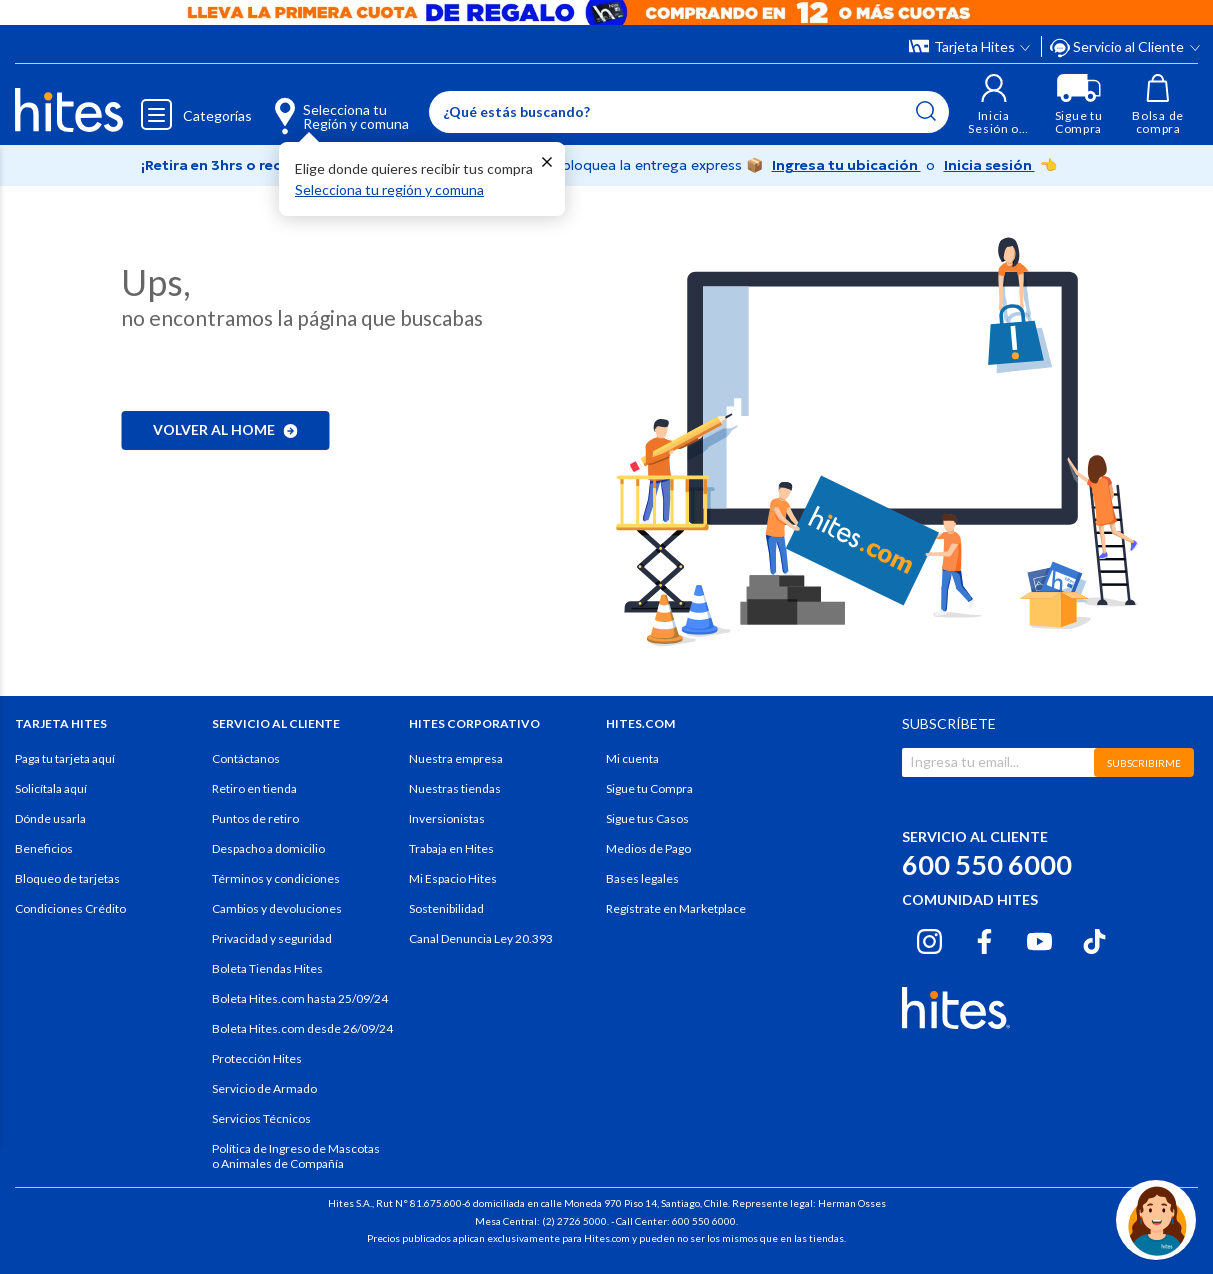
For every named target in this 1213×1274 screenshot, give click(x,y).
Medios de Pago (648, 848)
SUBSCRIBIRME (1144, 763)
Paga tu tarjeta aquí (65, 758)
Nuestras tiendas (455, 788)
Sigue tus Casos (647, 818)
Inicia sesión (989, 165)
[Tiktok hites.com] (1094, 938)
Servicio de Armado (264, 1088)
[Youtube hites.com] (1039, 938)
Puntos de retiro (255, 818)
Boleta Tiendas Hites (267, 968)
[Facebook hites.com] (984, 938)
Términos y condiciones (276, 878)
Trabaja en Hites (451, 848)
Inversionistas (447, 818)
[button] (994, 104)
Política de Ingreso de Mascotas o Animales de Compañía (296, 1156)
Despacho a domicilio (268, 848)
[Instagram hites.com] (929, 938)
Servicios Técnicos (261, 1118)
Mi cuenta (632, 758)
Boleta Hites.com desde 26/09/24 (302, 1028)
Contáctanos (246, 758)
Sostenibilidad (446, 908)
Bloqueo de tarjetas (67, 878)
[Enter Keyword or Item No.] (689, 112)
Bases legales (642, 878)
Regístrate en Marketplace (676, 908)
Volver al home (225, 429)
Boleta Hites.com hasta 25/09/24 (300, 998)
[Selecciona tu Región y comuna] (323, 105)
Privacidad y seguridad (272, 938)
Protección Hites (257, 1058)
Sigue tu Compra (649, 788)
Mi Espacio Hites (453, 878)
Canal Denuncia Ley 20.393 (481, 938)
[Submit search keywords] (926, 111)
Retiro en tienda (254, 788)
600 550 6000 (987, 864)
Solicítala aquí (51, 788)
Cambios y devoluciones (277, 908)
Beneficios (44, 848)
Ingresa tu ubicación (846, 165)
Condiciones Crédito (70, 908)
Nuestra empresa (456, 758)
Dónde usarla (50, 818)
